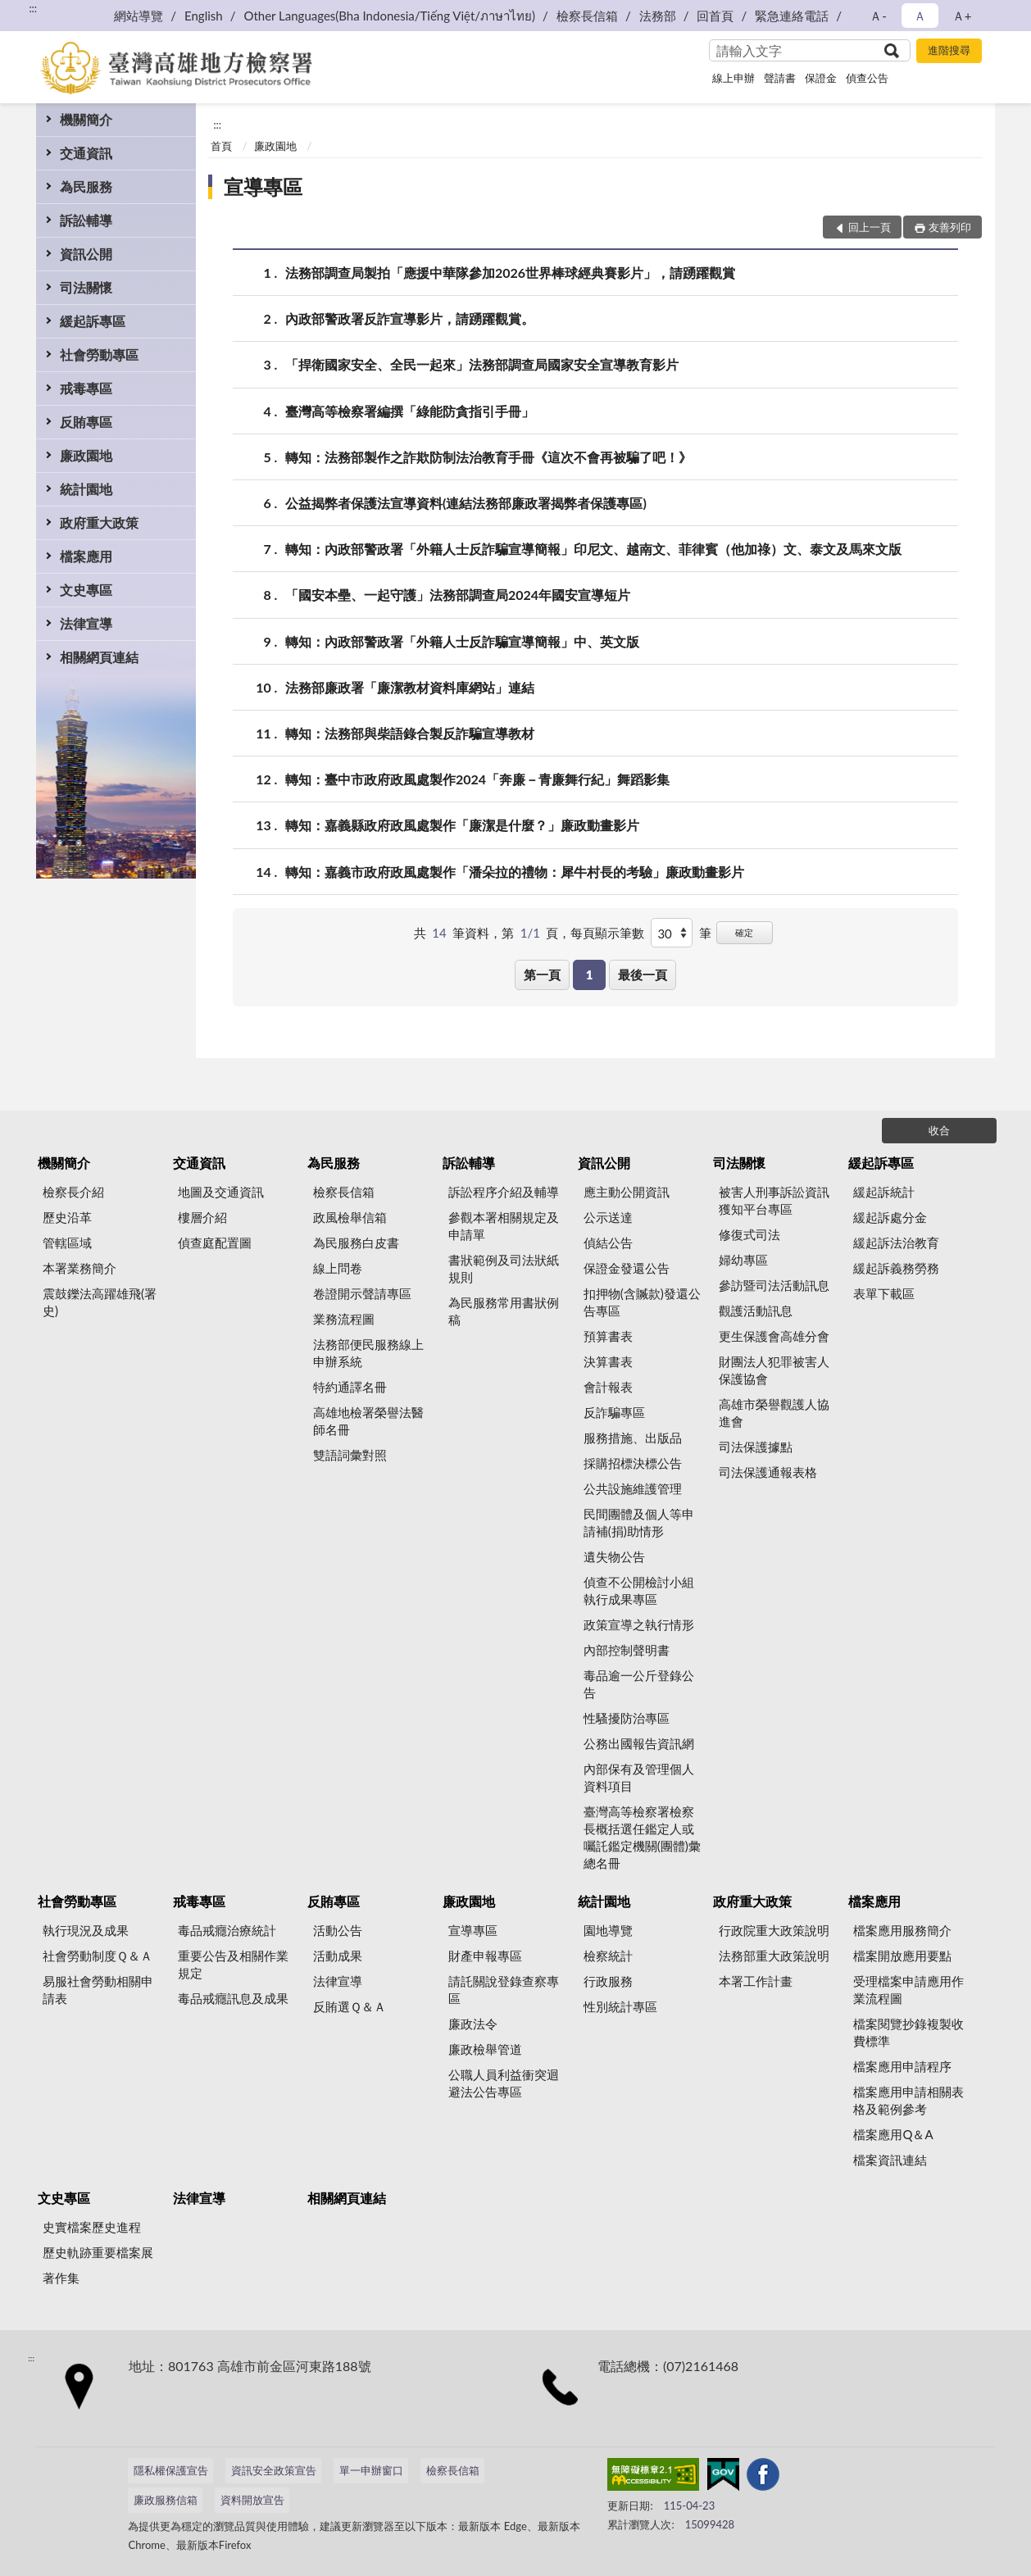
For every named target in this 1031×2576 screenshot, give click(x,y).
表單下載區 (884, 1293)
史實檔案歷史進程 (92, 2226)
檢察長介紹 (73, 1191)
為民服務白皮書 (356, 1242)
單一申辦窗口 (371, 2470)
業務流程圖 (344, 1318)
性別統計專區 (620, 2006)
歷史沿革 (67, 1217)
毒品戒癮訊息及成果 (233, 1998)
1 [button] (589, 974)
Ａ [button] (920, 15)
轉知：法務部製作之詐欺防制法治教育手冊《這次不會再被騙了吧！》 (488, 457)
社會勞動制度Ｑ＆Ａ (97, 1955)
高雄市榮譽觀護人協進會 (774, 1413)
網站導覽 (138, 15)
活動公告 (337, 1930)
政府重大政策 (99, 522)
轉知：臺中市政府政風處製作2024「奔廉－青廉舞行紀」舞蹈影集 (477, 779)
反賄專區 (86, 421)
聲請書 (780, 77)
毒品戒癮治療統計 (227, 1930)
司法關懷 (86, 287)
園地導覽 (608, 1930)
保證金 (821, 77)
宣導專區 (263, 186)
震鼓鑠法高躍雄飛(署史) (100, 1302)
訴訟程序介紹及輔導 (503, 1191)
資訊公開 (86, 253)
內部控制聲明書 (627, 1649)
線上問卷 (337, 1268)
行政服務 (608, 1981)
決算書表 (608, 1361)
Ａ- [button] (878, 15)
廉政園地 (86, 455)
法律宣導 (86, 623)
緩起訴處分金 (890, 1217)
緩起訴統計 (884, 1191)
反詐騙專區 (614, 1412)
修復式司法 (749, 1234)
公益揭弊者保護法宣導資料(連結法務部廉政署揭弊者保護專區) (466, 502)
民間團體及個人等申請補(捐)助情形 (639, 1522)
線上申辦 (733, 77)
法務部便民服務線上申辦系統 (368, 1353)
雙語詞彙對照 (350, 1454)
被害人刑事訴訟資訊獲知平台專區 (774, 1200)
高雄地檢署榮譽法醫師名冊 (368, 1421)
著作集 (61, 2277)
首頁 (221, 145)
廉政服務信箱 (166, 2499)
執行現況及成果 (86, 1930)
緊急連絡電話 (792, 15)
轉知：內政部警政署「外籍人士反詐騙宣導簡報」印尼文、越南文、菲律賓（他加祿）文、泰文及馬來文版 (593, 548)
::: (33, 8)
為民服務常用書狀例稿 (503, 1311)
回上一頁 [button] (869, 227)
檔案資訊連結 (890, 2159)
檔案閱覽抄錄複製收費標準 (908, 2032)
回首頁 (715, 15)
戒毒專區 (86, 388)
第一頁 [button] (542, 974)
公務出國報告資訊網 (639, 1743)
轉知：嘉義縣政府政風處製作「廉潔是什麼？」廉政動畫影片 (462, 825)
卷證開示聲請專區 (362, 1293)
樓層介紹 (202, 1217)
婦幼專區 (743, 1259)
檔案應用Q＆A (893, 2134)
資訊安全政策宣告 (273, 2470)
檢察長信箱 (587, 15)
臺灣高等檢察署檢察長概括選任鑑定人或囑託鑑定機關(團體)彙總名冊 (642, 1837)
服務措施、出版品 (633, 1437)
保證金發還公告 (627, 1268)
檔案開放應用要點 (902, 1955)
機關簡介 (86, 119)
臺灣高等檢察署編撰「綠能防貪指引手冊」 (409, 411)
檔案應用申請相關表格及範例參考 (908, 2100)
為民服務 (86, 186)
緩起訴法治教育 (896, 1242)
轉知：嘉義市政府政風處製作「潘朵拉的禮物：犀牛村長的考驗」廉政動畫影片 (514, 871)
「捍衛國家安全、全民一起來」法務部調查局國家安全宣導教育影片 (482, 364)
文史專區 (86, 589)
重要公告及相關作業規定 (233, 1964)
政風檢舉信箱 (350, 1217)
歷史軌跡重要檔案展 (98, 2252)
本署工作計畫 (756, 1981)
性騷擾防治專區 (627, 1718)
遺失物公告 (614, 1556)
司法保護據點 (756, 1446)
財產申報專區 (485, 1955)
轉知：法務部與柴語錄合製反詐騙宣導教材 (409, 733)
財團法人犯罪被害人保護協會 (774, 1370)
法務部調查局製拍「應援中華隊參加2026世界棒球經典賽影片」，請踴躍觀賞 (510, 272)
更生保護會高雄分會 (774, 1336)
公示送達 (608, 1217)
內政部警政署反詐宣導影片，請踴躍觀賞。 (409, 318)
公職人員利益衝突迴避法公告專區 (503, 2083)
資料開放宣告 (252, 2499)
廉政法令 (472, 2023)
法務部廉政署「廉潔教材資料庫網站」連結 (409, 687)
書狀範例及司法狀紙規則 (503, 1268)
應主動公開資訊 (627, 1191)
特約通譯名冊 (350, 1386)
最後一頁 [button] (642, 974)
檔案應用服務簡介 (902, 1930)
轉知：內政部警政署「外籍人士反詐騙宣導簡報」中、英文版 (462, 641)
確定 (744, 932)
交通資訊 (86, 153)
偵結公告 (608, 1242)
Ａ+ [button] (962, 15)
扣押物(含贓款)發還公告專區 (642, 1302)
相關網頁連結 (99, 657)
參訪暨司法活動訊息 (774, 1285)
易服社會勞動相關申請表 (98, 1990)
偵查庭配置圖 (215, 1242)
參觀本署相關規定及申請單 (503, 1226)
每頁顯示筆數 (607, 932)
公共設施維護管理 (633, 1488)
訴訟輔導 (86, 220)
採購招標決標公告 (633, 1463)
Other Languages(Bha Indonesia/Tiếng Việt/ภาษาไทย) (389, 15)
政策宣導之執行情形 (639, 1624)
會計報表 (608, 1386)
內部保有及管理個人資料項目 (639, 1777)
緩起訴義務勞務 (896, 1268)
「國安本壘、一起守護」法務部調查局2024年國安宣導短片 (457, 594)
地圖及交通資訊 (221, 1191)
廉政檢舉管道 (485, 2049)
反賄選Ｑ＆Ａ (349, 2006)
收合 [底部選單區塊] (939, 1130)
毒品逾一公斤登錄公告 (639, 1684)
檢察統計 (608, 1955)
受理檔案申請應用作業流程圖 (908, 1990)
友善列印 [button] (950, 227)
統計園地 (86, 489)
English (203, 15)
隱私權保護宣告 (171, 2470)
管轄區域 (67, 1242)
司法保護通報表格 (768, 1472)
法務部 (657, 15)
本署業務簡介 (79, 1268)
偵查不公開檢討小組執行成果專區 (639, 1590)
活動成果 (337, 1955)
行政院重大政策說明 (774, 1930)
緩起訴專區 (92, 321)
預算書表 (608, 1336)
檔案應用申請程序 (902, 2066)
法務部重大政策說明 (774, 1955)
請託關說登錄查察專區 (503, 1990)
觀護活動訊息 (756, 1310)
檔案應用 (86, 556)
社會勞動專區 (99, 354)
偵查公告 (867, 77)
